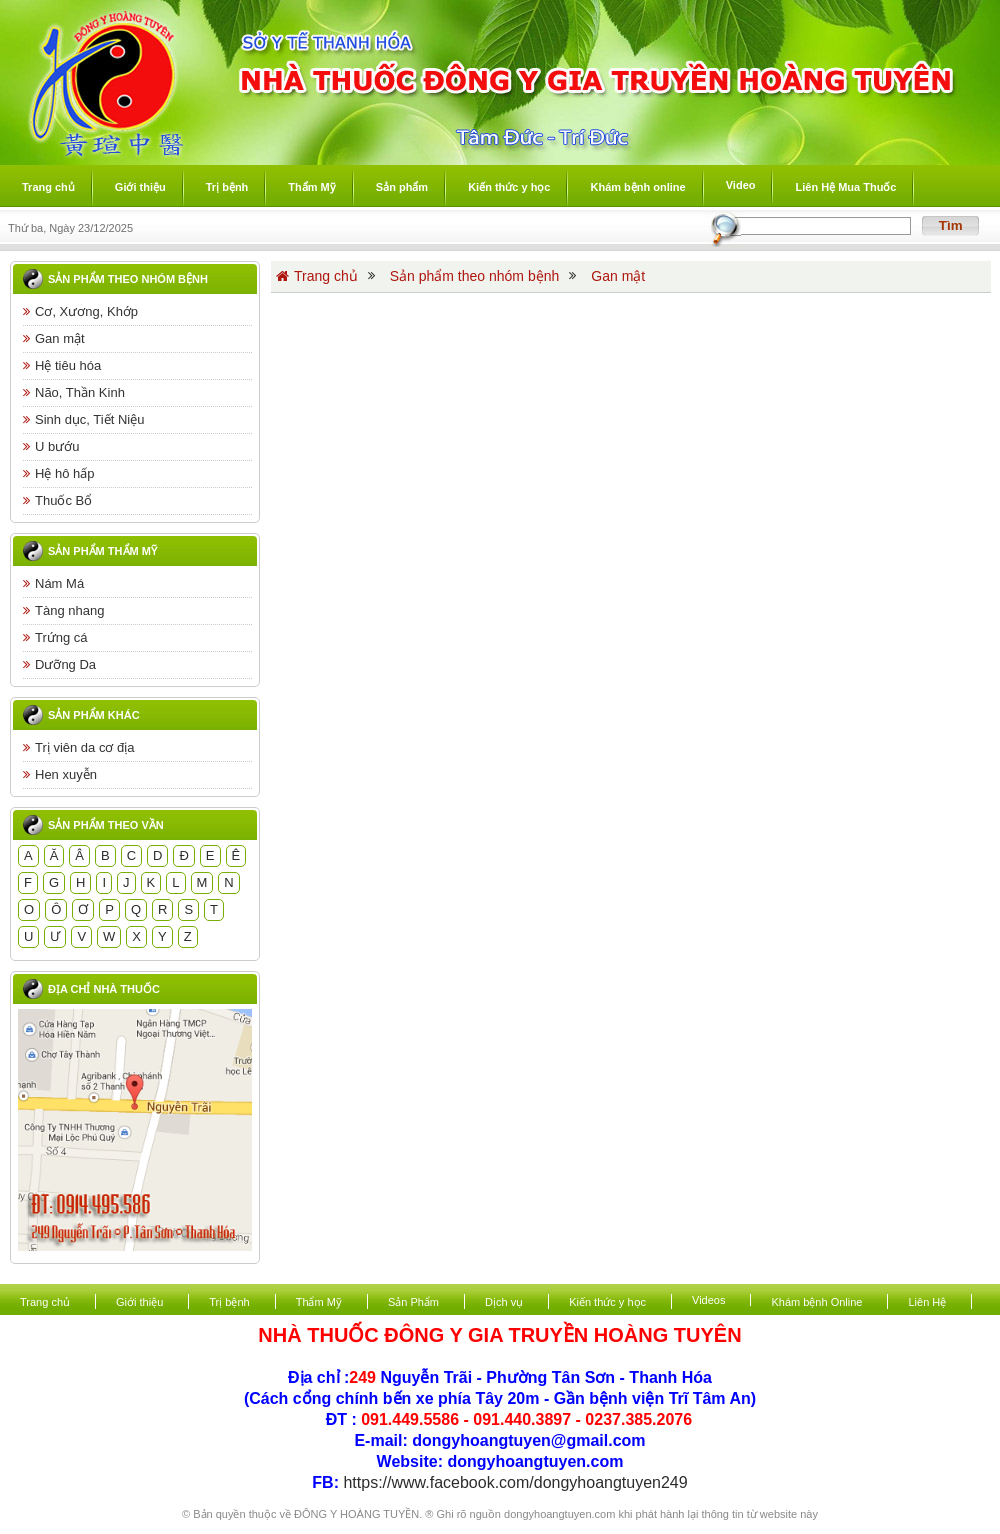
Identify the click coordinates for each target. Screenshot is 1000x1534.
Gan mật (54, 338)
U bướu (51, 446)
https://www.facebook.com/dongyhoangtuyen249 (515, 1482)
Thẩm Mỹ (319, 1302)
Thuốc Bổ (57, 500)
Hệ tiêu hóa (62, 365)
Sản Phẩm (413, 1302)
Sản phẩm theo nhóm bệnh (128, 279)
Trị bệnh (229, 1302)
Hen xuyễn (60, 774)
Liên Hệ (927, 1302)
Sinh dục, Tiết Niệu (83, 419)
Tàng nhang (63, 610)
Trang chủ (317, 276)
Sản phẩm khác (94, 715)
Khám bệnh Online (816, 1302)
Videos (708, 1300)
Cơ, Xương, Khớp (80, 311)
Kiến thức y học (607, 1302)
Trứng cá (55, 637)
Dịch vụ (504, 1302)
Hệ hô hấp (59, 473)
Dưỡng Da (59, 664)
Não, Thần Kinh (74, 392)
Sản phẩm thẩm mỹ (102, 551)
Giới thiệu (139, 1302)
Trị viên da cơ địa (79, 747)
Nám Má (53, 583)
